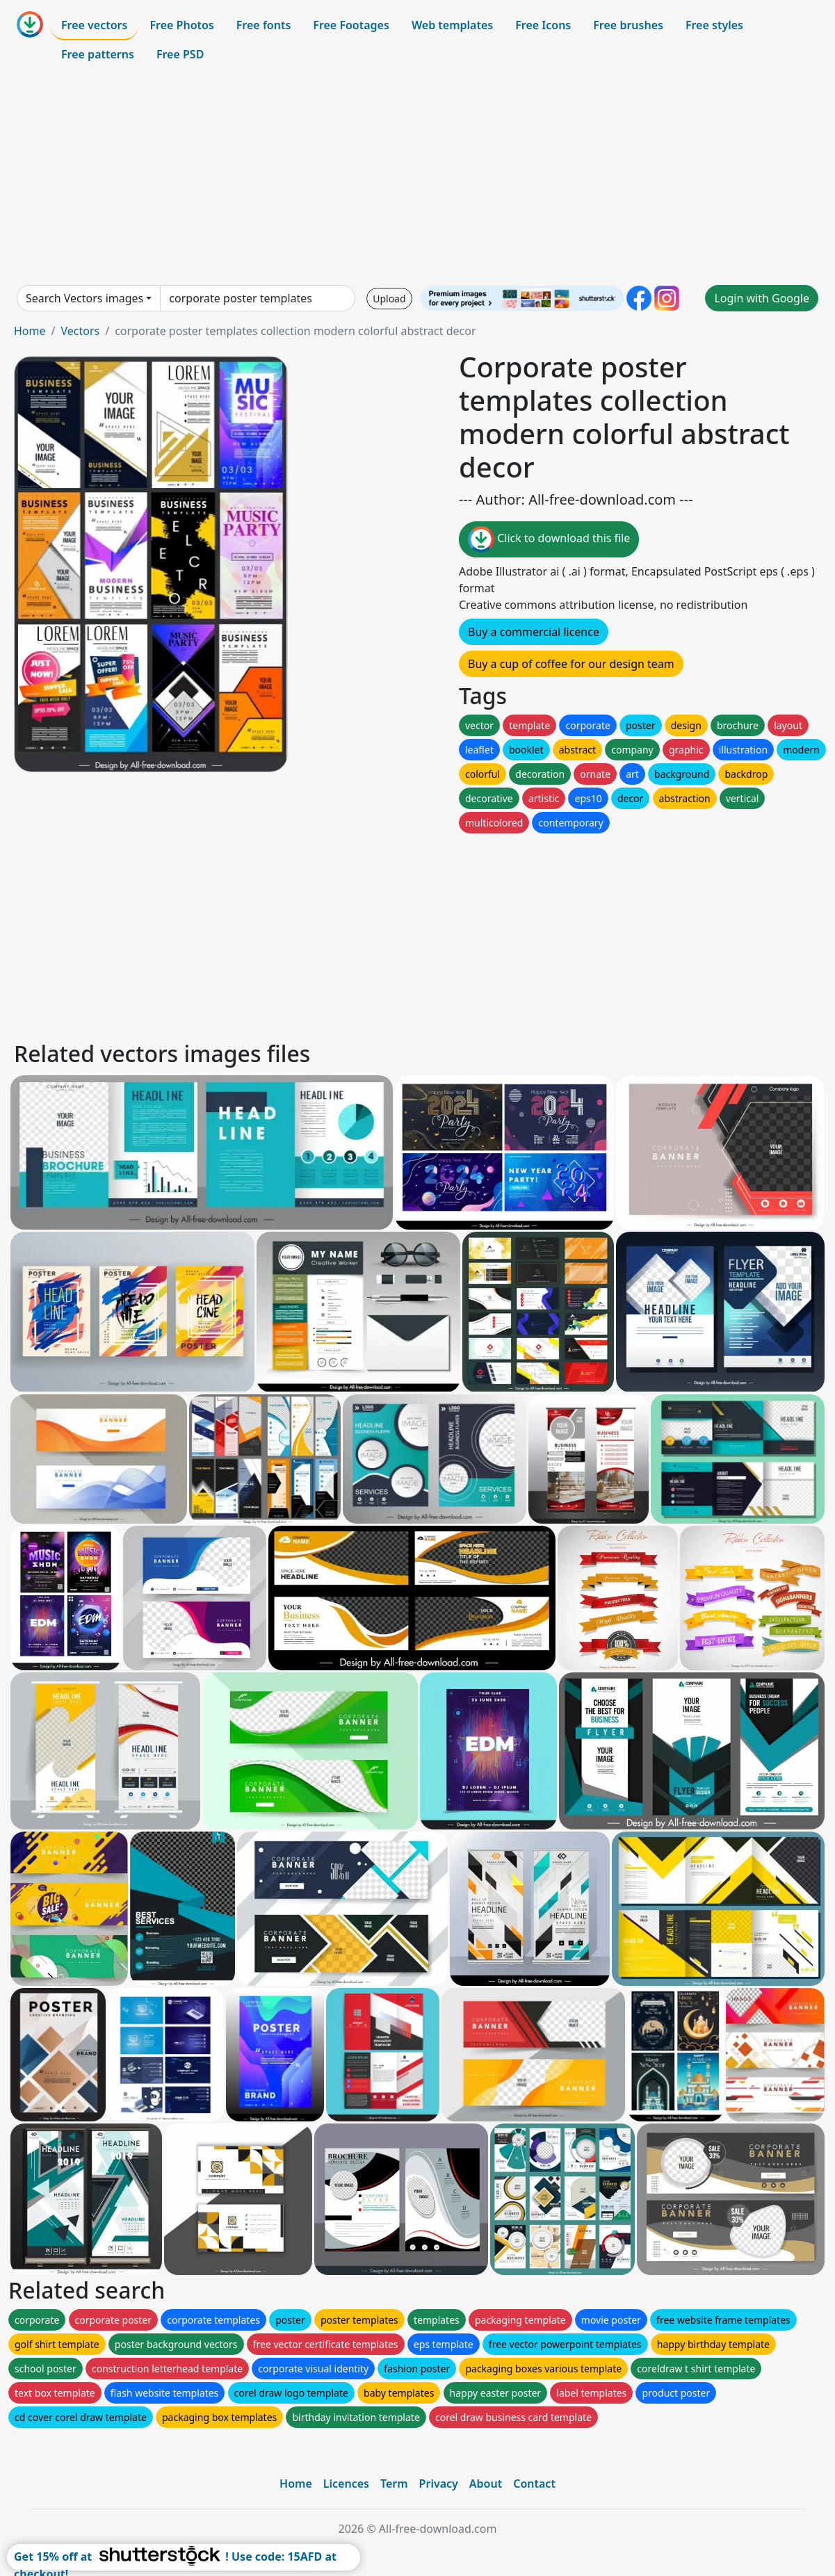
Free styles (714, 25)
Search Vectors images (84, 298)
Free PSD (180, 54)
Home (30, 331)
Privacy (438, 2483)
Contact (534, 2483)
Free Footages (351, 25)
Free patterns (97, 54)
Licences (346, 2483)
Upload (389, 298)
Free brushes (628, 25)
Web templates (452, 25)
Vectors (79, 331)
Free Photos (181, 25)
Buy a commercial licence (533, 631)
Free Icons (543, 25)
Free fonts (263, 25)
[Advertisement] (417, 176)
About (485, 2483)
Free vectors (94, 25)
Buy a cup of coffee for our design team (571, 663)
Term (394, 2483)
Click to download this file (549, 539)
